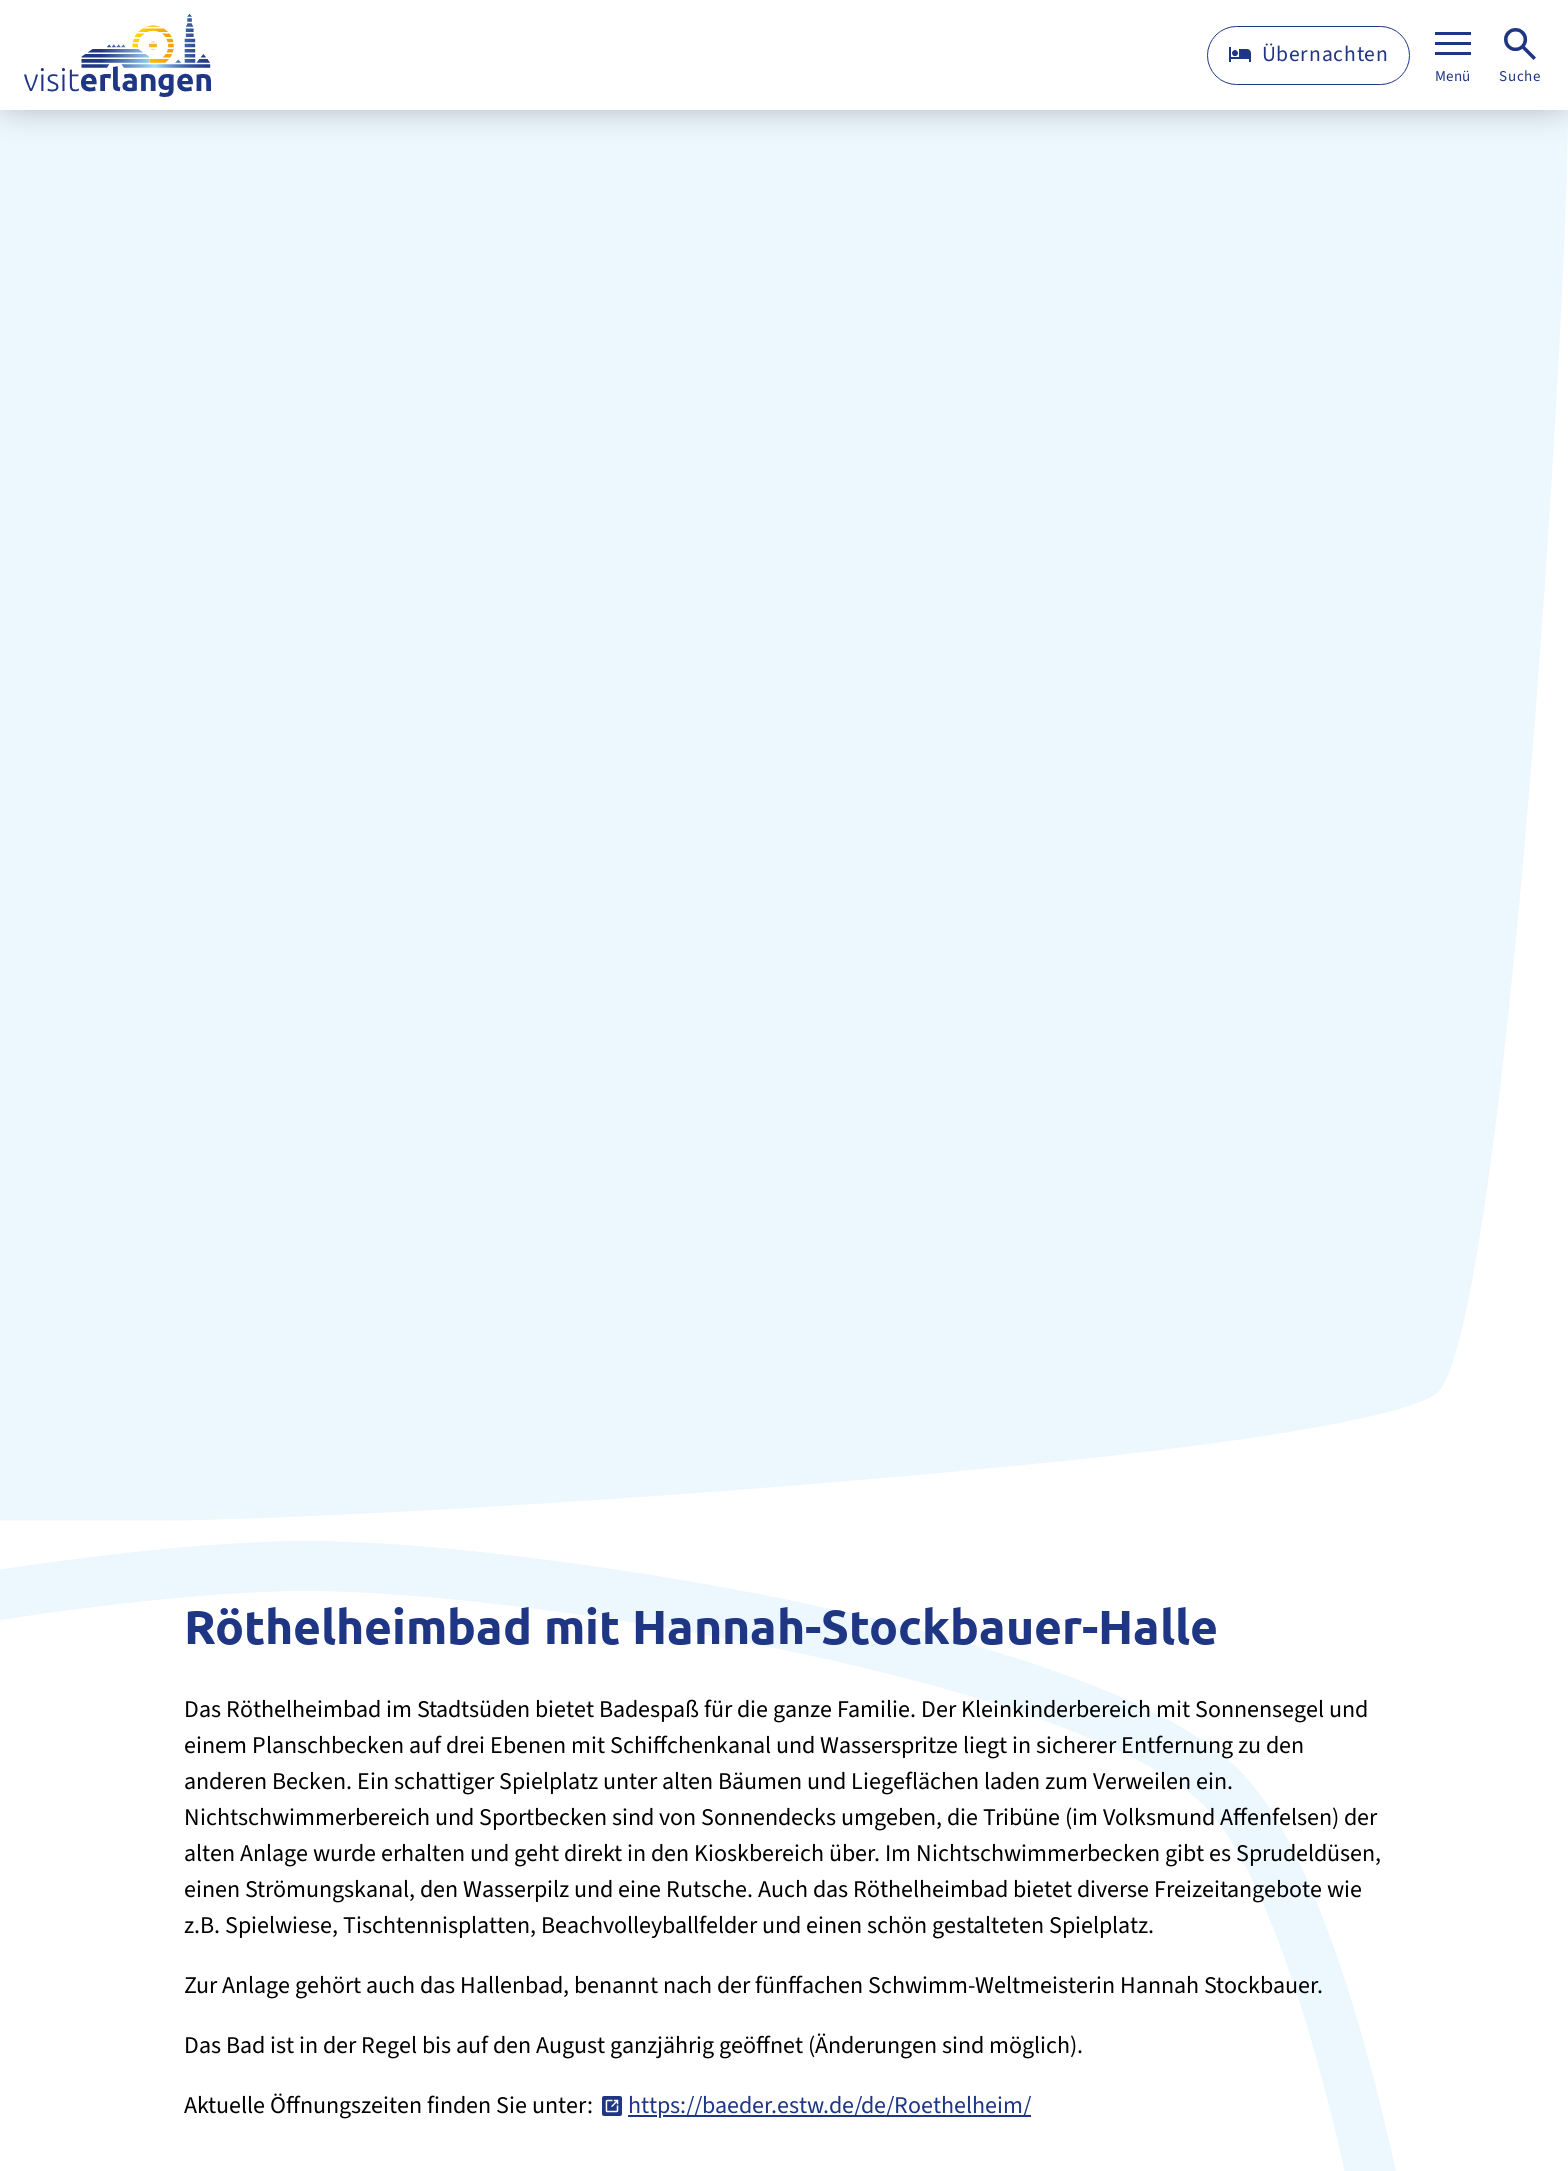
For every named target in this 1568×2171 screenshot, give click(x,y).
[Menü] (1453, 55)
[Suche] (1520, 55)
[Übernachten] (1308, 55)
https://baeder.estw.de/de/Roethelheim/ (829, 2105)
